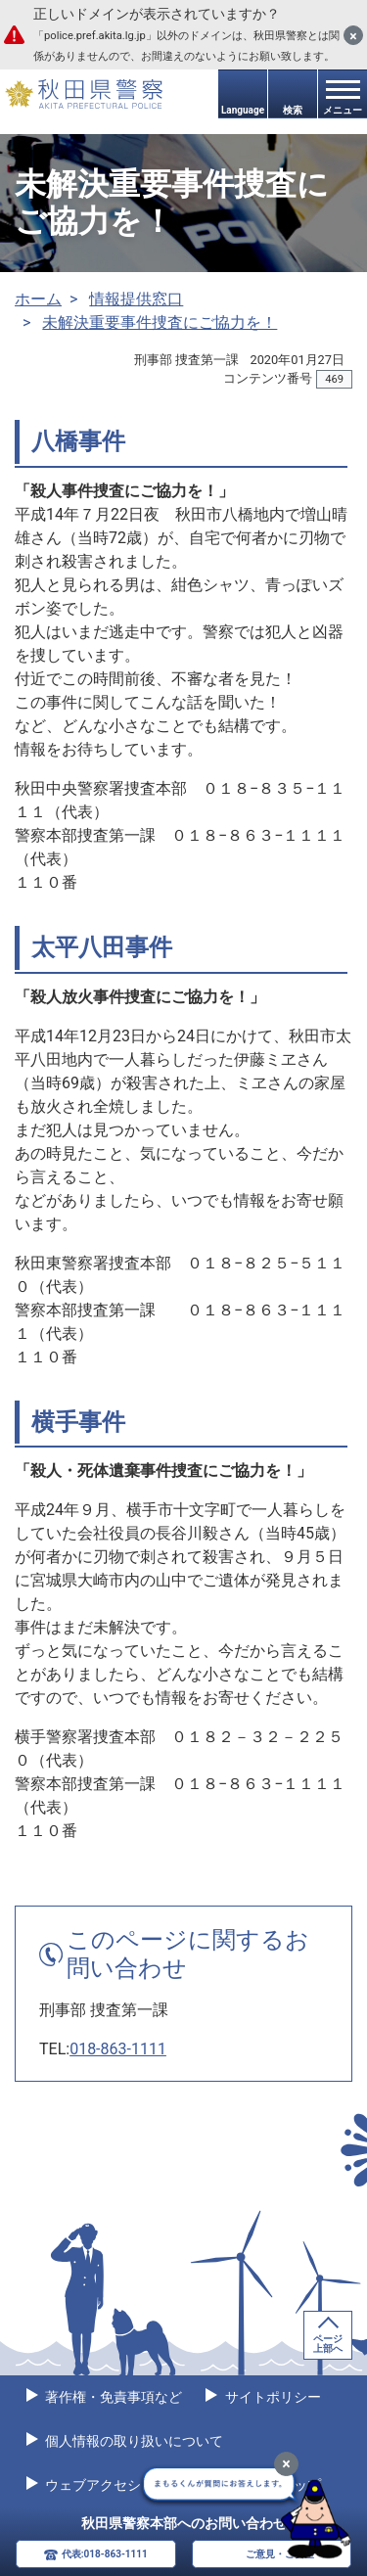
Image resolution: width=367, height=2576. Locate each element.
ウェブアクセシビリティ (119, 2485)
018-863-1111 (117, 2049)
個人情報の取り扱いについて (132, 2441)
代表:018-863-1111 (105, 2554)
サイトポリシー (270, 2397)
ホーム (38, 299)
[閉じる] (353, 35)
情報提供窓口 (136, 299)
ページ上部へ (328, 2343)
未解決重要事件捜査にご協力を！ (159, 322)
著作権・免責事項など (112, 2397)
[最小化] (286, 2464)
